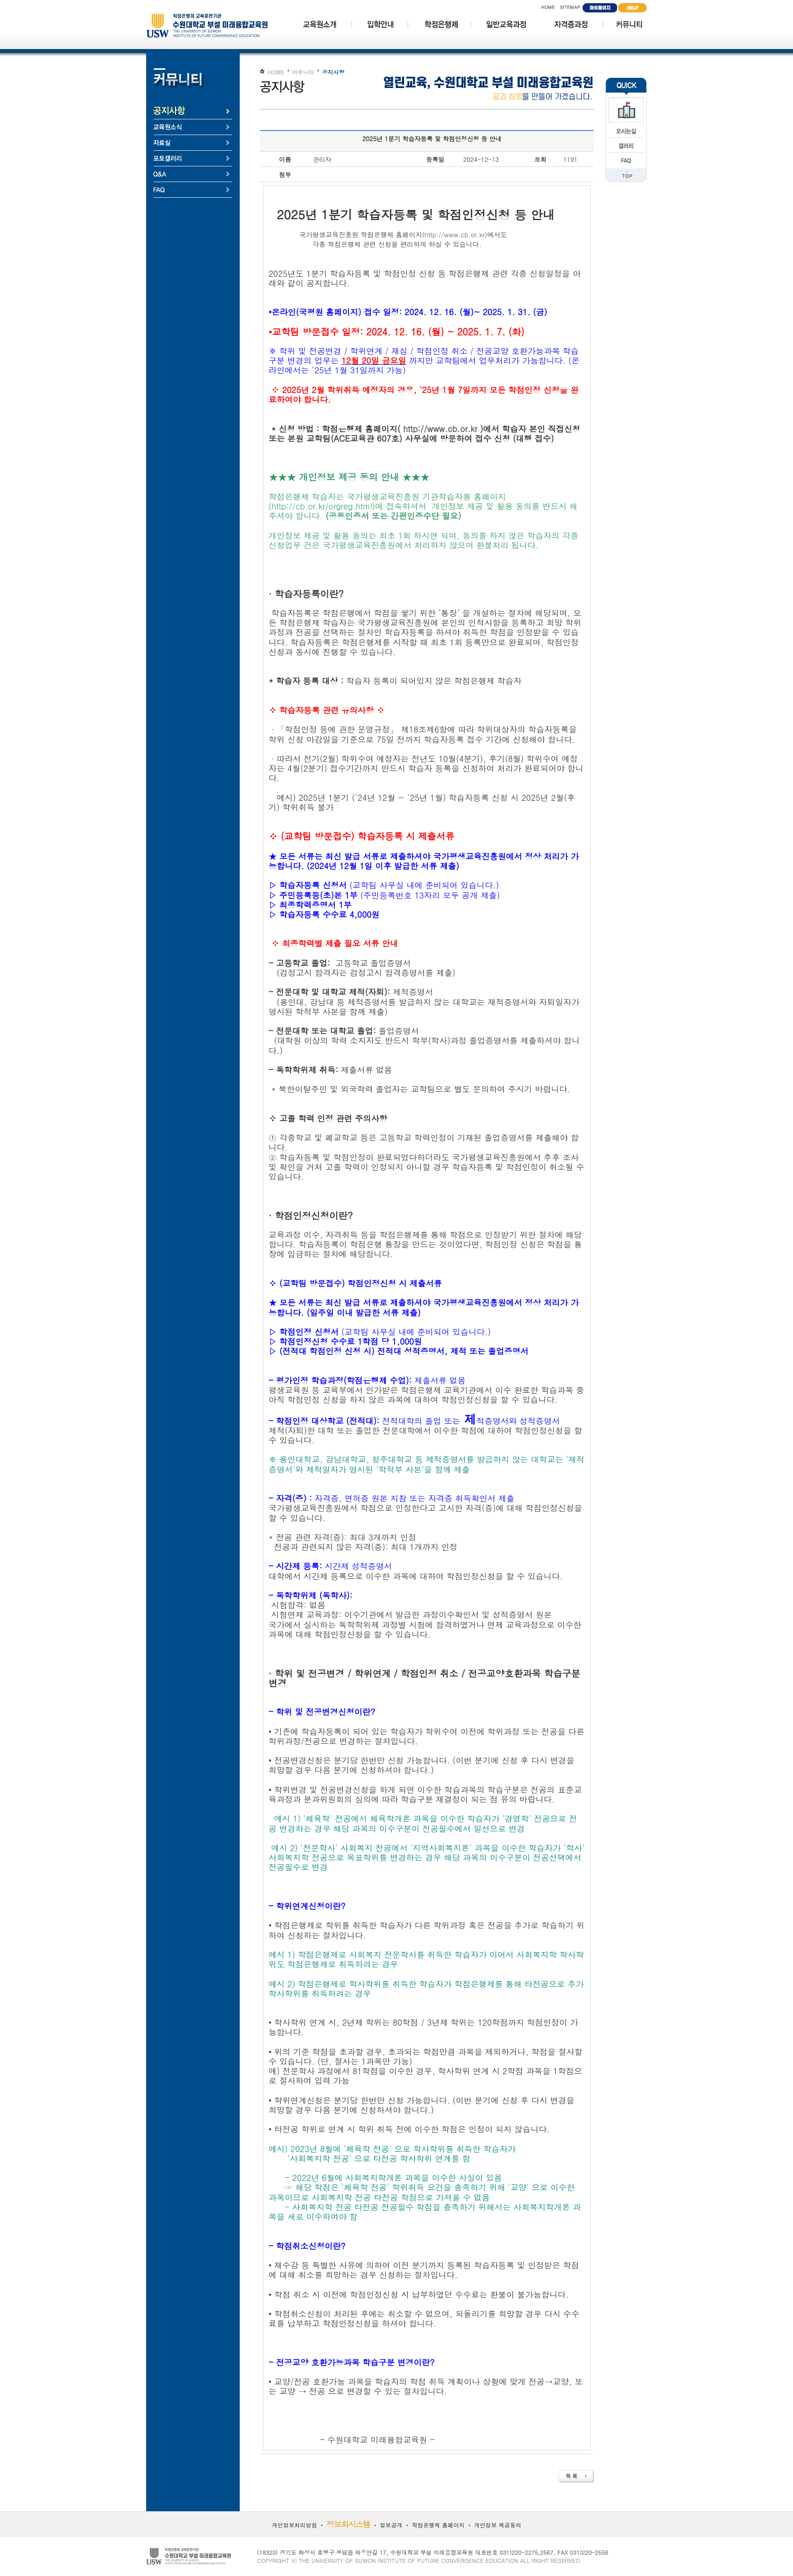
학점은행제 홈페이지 (438, 2525)
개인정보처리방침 (294, 2525)
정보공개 (391, 2525)
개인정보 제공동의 (497, 2525)
